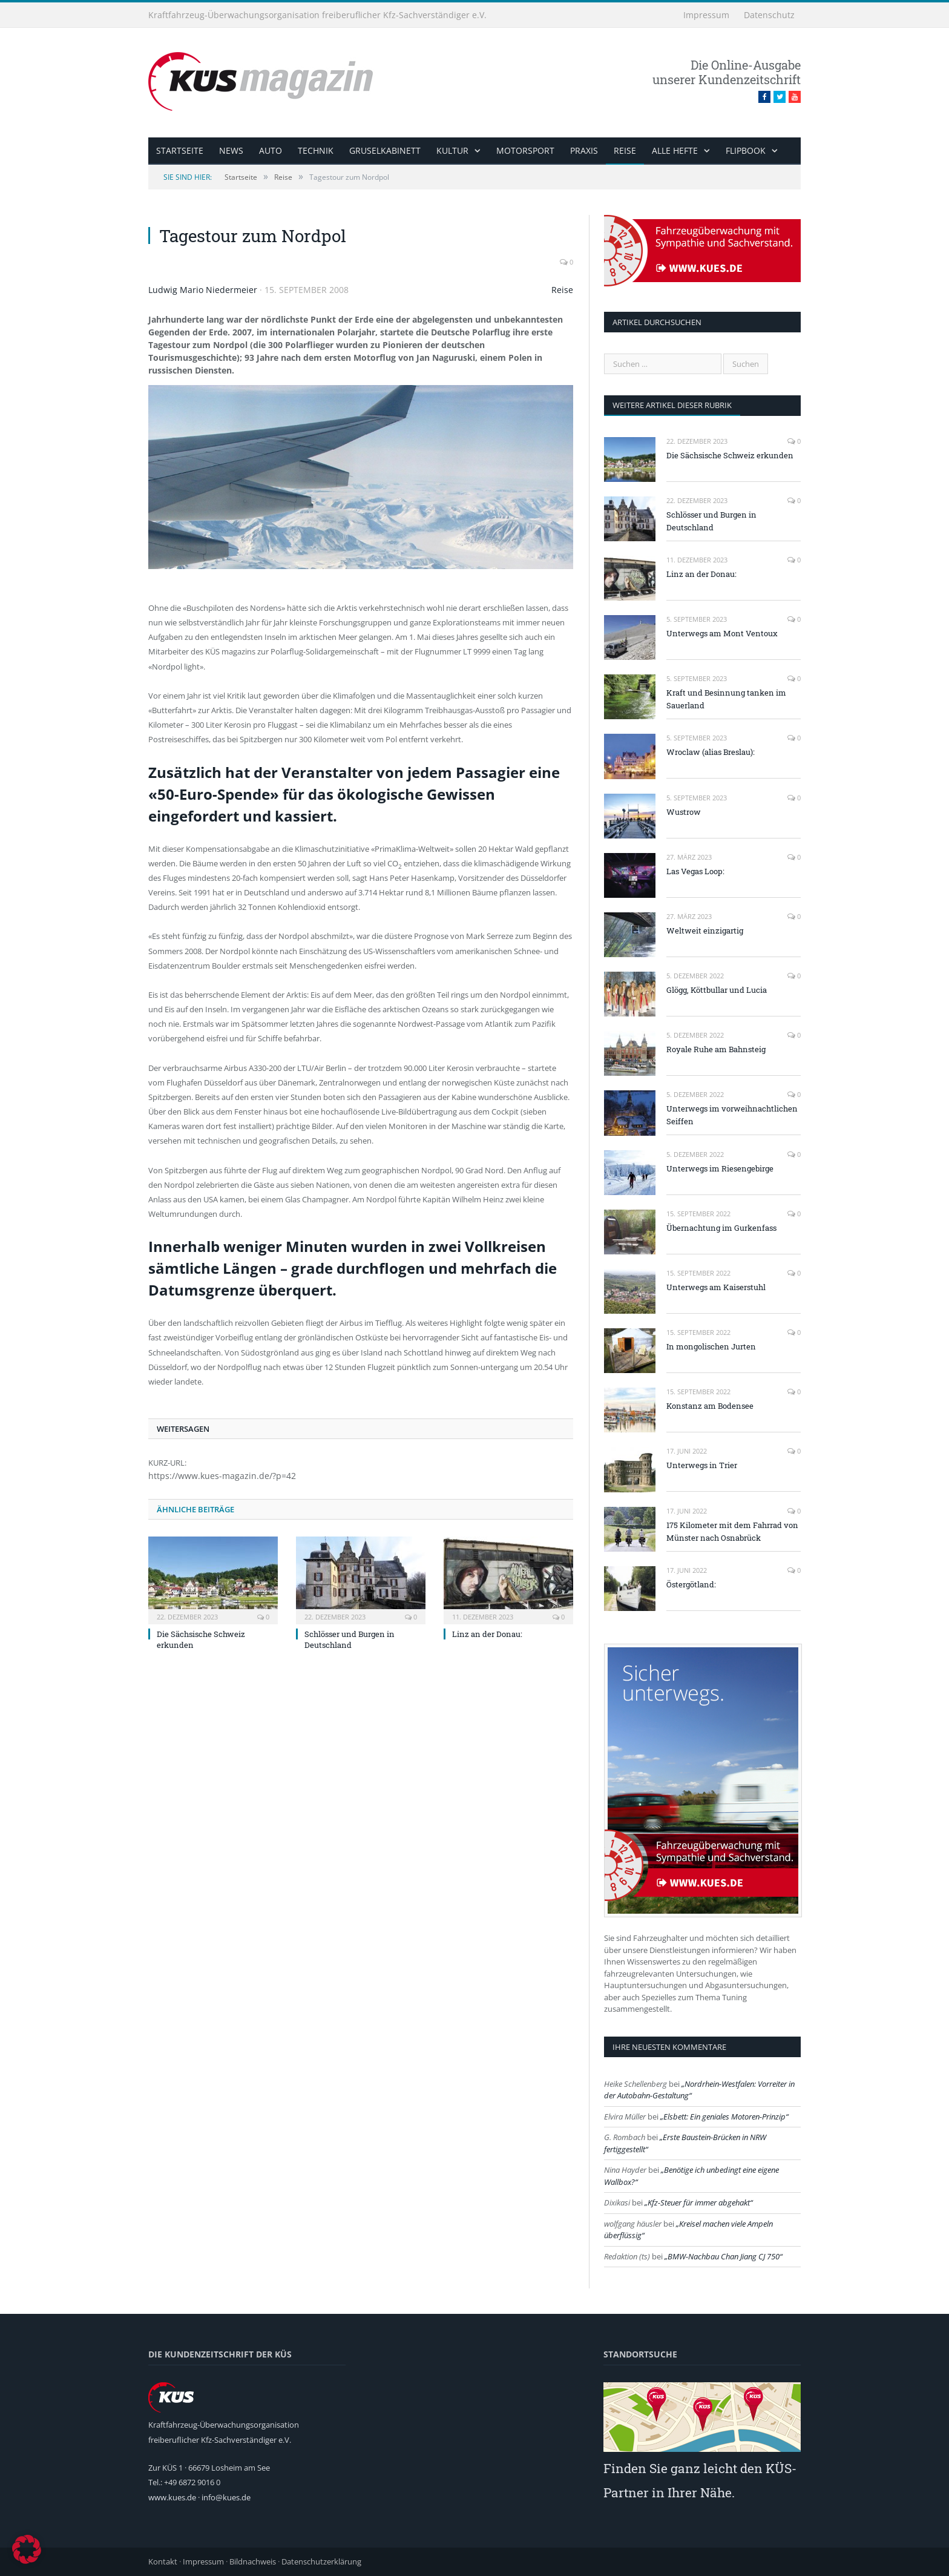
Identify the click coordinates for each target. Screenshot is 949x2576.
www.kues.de (172, 2497)
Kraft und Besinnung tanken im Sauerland (726, 699)
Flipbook (746, 150)
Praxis (584, 150)
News (231, 150)
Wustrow (683, 811)
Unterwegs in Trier (701, 1465)
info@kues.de (226, 2497)
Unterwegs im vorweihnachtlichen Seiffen (732, 1115)
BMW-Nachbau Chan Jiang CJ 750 (724, 2256)
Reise (625, 150)
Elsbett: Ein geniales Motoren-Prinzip (724, 2116)
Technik (315, 150)
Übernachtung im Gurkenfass (721, 1227)
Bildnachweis (252, 2561)
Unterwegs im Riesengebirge (719, 1168)
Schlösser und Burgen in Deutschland (349, 1639)
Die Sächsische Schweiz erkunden (729, 455)
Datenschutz (769, 15)
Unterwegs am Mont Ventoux (722, 633)
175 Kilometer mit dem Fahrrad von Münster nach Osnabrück (732, 1531)
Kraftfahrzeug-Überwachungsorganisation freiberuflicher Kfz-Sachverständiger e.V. (317, 15)
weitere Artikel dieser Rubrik (672, 405)
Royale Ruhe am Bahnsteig (716, 1049)
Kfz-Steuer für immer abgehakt (699, 2202)
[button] (26, 2549)
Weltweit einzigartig (704, 930)
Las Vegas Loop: (695, 871)
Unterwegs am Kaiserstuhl (716, 1287)
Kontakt (162, 2561)
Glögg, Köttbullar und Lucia (716, 989)
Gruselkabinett (385, 150)
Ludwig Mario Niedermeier (202, 289)
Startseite (179, 150)
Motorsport (525, 150)
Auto (270, 150)
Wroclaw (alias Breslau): (710, 751)
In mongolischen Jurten (711, 1346)
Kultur (452, 150)
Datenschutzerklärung (321, 2561)
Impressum (706, 15)
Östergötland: (691, 1584)
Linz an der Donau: (487, 1634)
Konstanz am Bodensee (710, 1405)
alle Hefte (675, 150)
